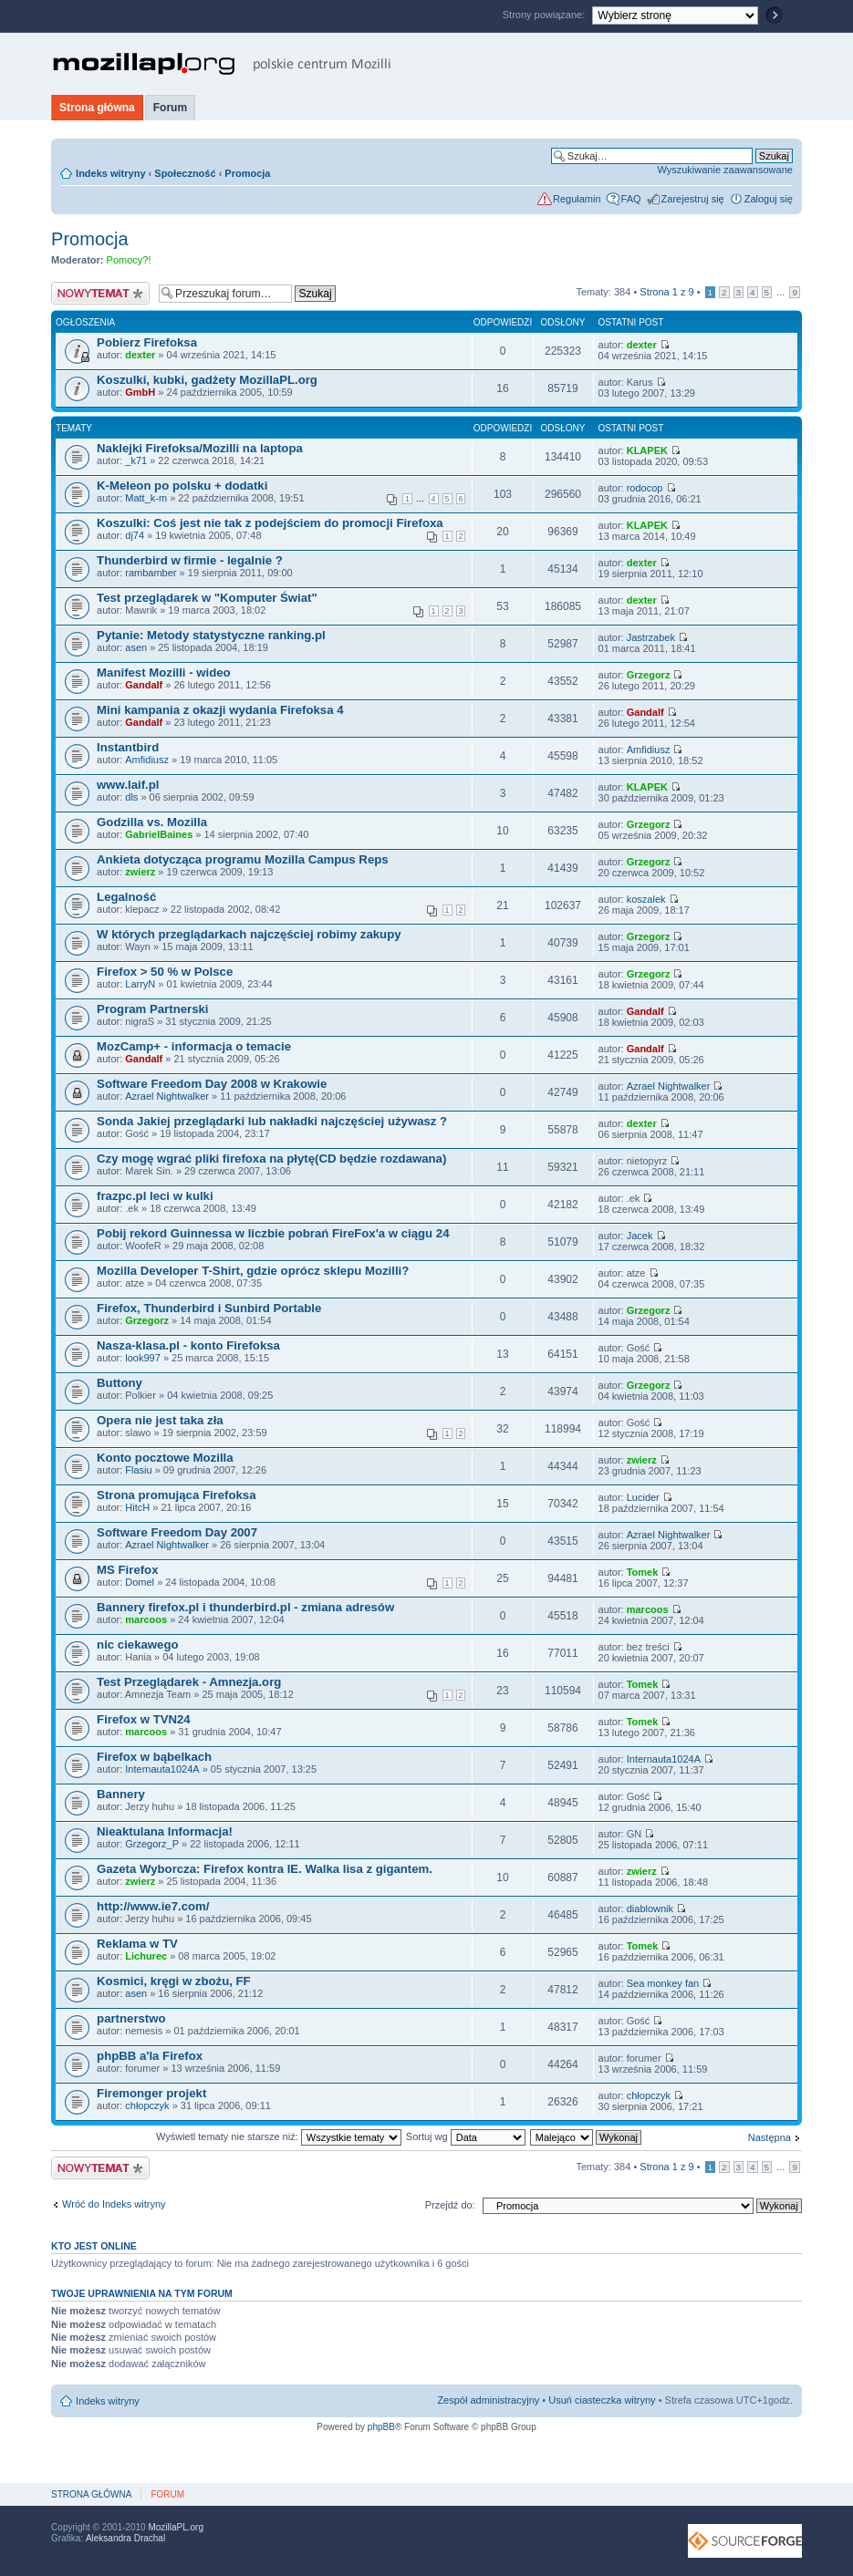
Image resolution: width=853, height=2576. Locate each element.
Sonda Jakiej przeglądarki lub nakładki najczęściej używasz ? (272, 1121)
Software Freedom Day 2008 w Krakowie (212, 1084)
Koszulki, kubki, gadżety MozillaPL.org (207, 380)
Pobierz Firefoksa (147, 342)
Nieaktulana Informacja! (165, 1831)
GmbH (140, 392)
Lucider (643, 1497)
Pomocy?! (129, 259)
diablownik (650, 1908)
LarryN (140, 983)
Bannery (121, 1794)
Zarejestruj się (692, 198)
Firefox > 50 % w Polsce (165, 971)
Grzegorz (649, 674)
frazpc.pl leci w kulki (155, 1196)
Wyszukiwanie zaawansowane (724, 169)
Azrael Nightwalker (167, 1096)
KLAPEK (647, 450)
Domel (139, 1582)
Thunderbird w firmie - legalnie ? (190, 560)
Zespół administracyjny (488, 2400)
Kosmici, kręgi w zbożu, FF (174, 1981)
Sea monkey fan (663, 1983)
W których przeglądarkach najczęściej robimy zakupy (248, 934)
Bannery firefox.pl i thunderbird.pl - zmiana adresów (245, 1607)
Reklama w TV (137, 1943)
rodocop (645, 487)
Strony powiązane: (545, 14)
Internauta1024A (162, 1769)
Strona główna (97, 107)
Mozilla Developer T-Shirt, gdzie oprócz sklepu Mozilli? (253, 1271)
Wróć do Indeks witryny (114, 2203)
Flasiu (138, 1469)
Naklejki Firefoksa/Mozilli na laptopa (200, 448)
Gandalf (143, 684)
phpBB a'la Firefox (150, 2056)
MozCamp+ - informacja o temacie (194, 1046)
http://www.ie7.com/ (153, 1906)
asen (136, 647)
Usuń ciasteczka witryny (601, 2400)
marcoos (146, 1619)
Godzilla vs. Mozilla (152, 822)
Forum (170, 107)
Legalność (126, 897)
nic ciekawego (137, 1644)
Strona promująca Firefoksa (176, 1495)
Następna (769, 2137)
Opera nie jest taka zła (160, 1420)
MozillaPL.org (175, 2527)
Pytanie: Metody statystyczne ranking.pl (211, 635)
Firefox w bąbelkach (154, 1757)
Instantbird (128, 747)
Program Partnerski (152, 1009)
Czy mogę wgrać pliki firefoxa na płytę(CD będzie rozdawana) (271, 1158)
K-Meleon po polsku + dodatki (182, 485)
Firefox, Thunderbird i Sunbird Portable (209, 1308)
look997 (143, 1357)
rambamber (150, 572)
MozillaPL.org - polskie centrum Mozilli (222, 64)
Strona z (666, 291)
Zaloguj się (768, 198)
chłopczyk (147, 2105)
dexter (140, 354)
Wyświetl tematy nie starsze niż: (278, 2136)
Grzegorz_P (152, 1843)
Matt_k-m (146, 497)
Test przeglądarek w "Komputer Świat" (207, 598)
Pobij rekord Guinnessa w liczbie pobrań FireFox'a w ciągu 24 (273, 1233)
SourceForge (745, 2541)
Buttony (119, 1383)
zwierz (140, 871)
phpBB (381, 2427)
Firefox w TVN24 (144, 1719)
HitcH (137, 1507)
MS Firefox (127, 1570)
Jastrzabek (651, 637)
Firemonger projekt (151, 2093)
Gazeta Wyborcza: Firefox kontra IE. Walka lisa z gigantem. (264, 1869)
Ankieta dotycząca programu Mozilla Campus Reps (243, 859)
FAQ (631, 198)
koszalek (646, 899)
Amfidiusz (147, 759)
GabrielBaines (158, 834)
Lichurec (146, 1955)
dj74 (134, 535)
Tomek (643, 1572)
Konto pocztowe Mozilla (165, 1457)
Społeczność (184, 173)
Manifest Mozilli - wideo (164, 672)
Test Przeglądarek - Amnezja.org (189, 1682)
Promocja (247, 173)
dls (131, 796)
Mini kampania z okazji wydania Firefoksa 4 (220, 710)
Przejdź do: (450, 2204)
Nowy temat (100, 293)
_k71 (136, 460)
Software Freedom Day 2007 (177, 1532)
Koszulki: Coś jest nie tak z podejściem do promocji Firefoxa (270, 523)
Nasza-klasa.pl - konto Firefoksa (188, 1345)
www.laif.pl (128, 784)
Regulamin (577, 198)
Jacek (640, 1235)
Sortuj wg (465, 2136)
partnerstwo (131, 2018)
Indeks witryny (110, 173)
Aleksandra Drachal (125, 2538)
